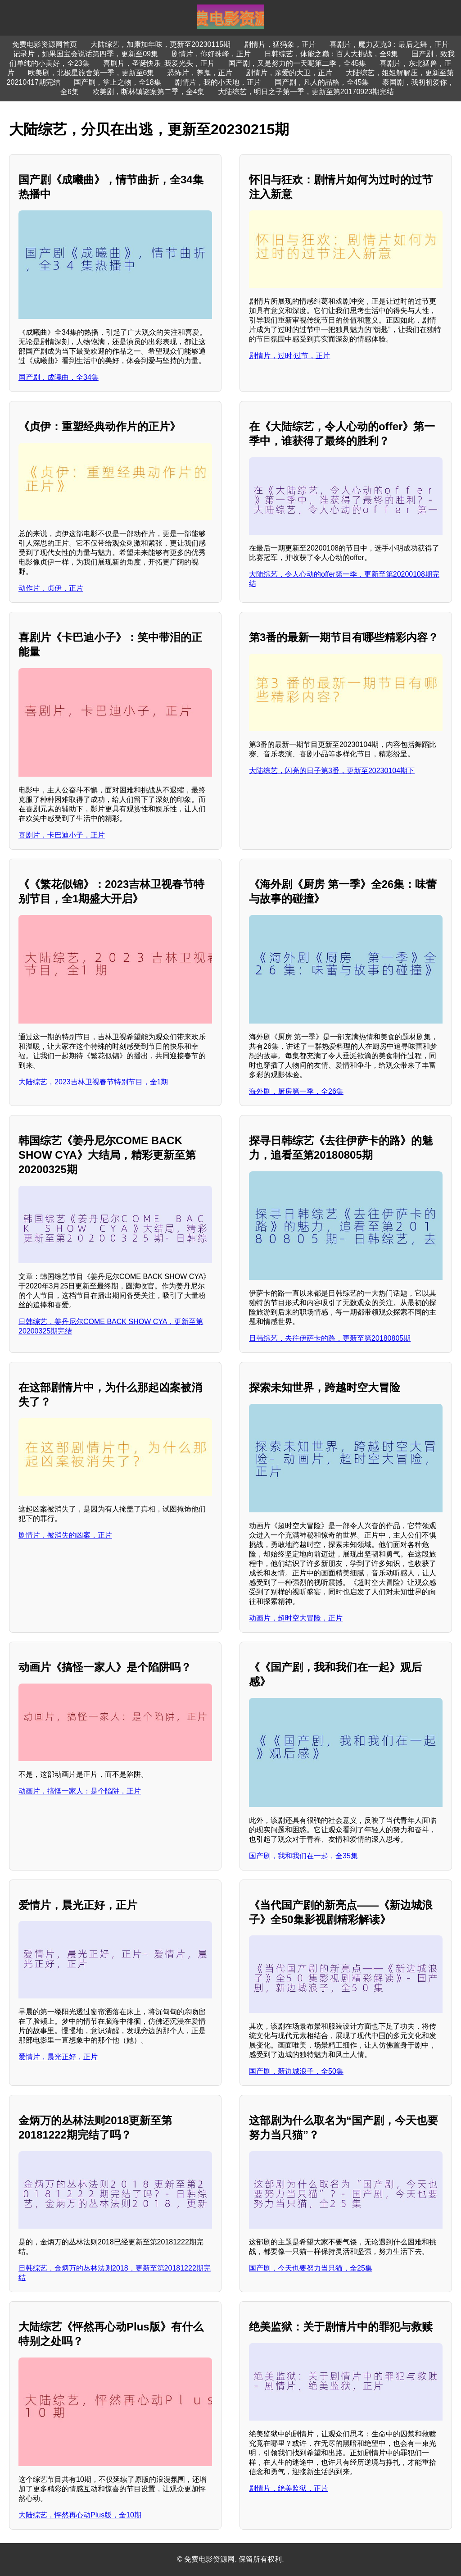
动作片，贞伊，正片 (50, 588)
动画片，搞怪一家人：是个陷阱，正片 (79, 1791)
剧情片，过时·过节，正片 (289, 356)
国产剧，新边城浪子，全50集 (296, 2071)
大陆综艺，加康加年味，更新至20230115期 (160, 44)
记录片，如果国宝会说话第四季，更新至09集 (85, 54)
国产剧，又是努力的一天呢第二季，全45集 (297, 63)
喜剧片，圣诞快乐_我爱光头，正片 (159, 63)
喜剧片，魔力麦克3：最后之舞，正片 (389, 44)
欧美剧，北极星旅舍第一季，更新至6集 (91, 73)
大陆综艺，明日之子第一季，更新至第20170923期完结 (306, 92)
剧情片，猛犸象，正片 (280, 44)
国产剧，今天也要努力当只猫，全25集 (310, 2268)
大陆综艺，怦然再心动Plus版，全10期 (79, 2515)
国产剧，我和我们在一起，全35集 (303, 1856)
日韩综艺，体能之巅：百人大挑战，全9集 (331, 54)
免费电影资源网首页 (44, 44)
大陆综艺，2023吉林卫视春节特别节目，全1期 (93, 1082)
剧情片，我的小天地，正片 (218, 82)
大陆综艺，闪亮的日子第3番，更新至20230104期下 (332, 770)
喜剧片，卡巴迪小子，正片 (61, 835)
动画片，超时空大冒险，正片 (296, 1618)
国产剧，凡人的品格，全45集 (322, 82)
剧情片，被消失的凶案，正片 (65, 1535)
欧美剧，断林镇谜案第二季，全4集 (148, 92)
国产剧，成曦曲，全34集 (58, 377)
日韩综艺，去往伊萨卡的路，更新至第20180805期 (330, 1338)
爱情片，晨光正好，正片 (58, 2057)
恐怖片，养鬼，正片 (199, 73)
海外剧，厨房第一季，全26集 (296, 1091)
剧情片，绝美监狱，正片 (288, 2488)
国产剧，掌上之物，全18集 (117, 82)
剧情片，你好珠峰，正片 (211, 54)
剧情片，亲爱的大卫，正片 (289, 73)
